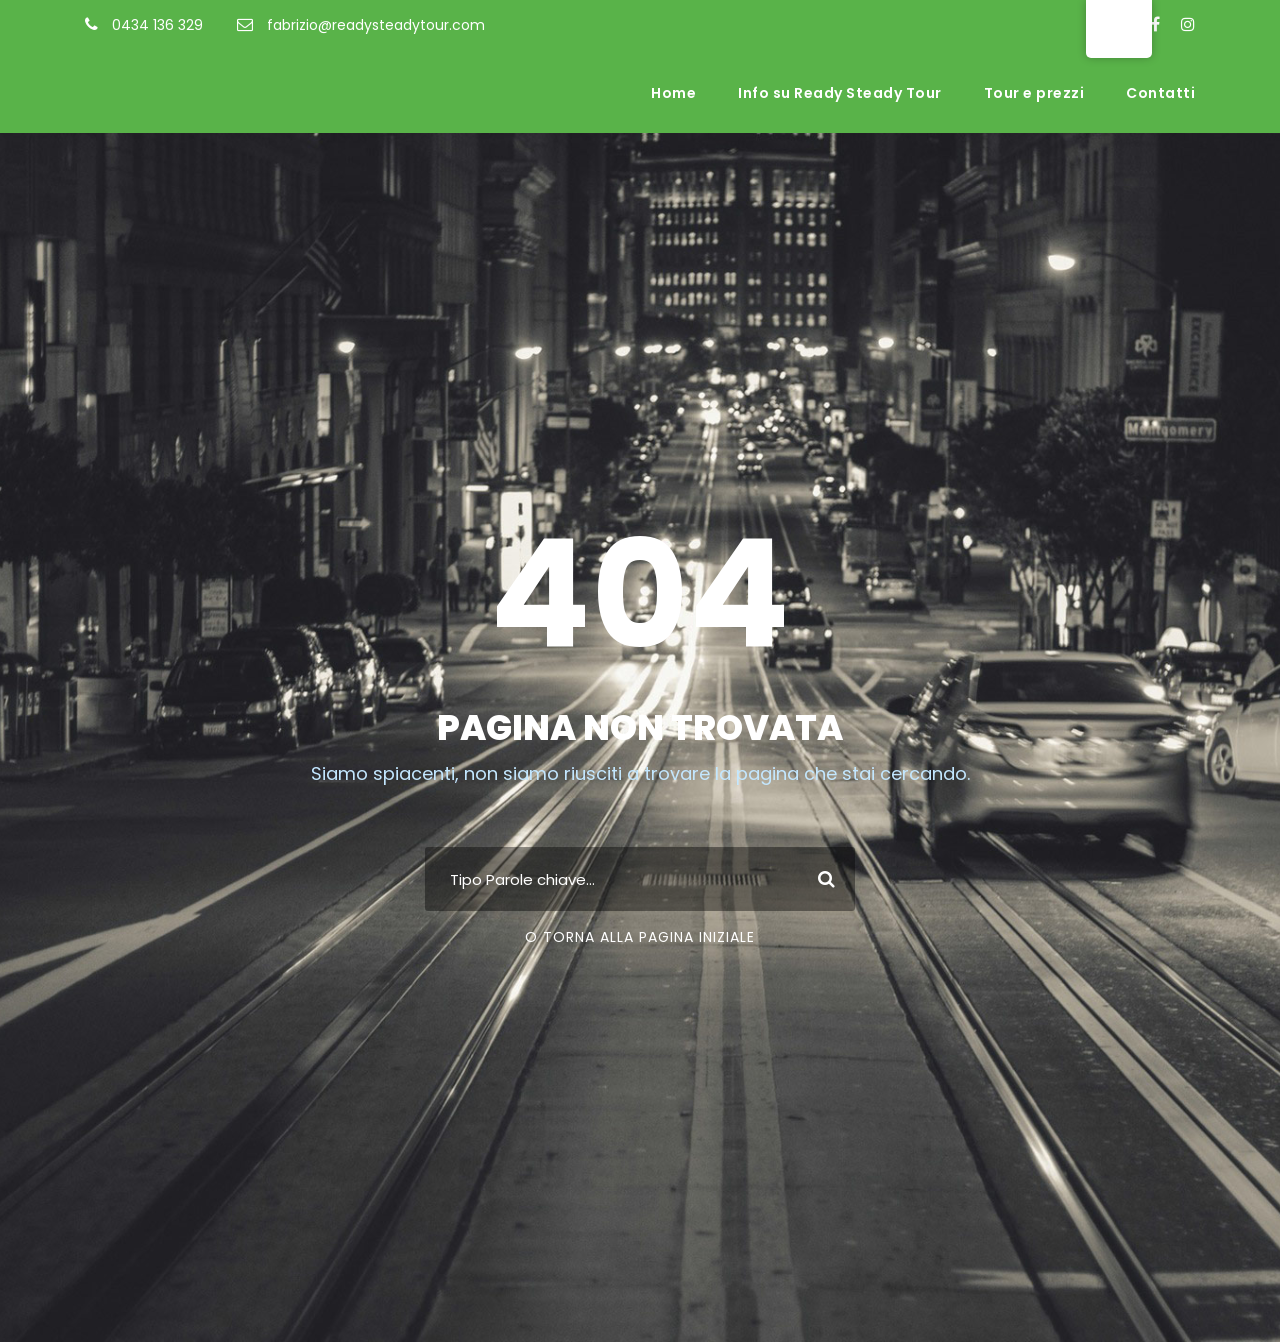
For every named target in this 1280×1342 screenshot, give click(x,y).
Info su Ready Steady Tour (840, 93)
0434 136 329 (157, 25)
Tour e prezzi (1034, 93)
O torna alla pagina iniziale (640, 937)
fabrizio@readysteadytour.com (376, 25)
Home (673, 93)
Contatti (1160, 93)
